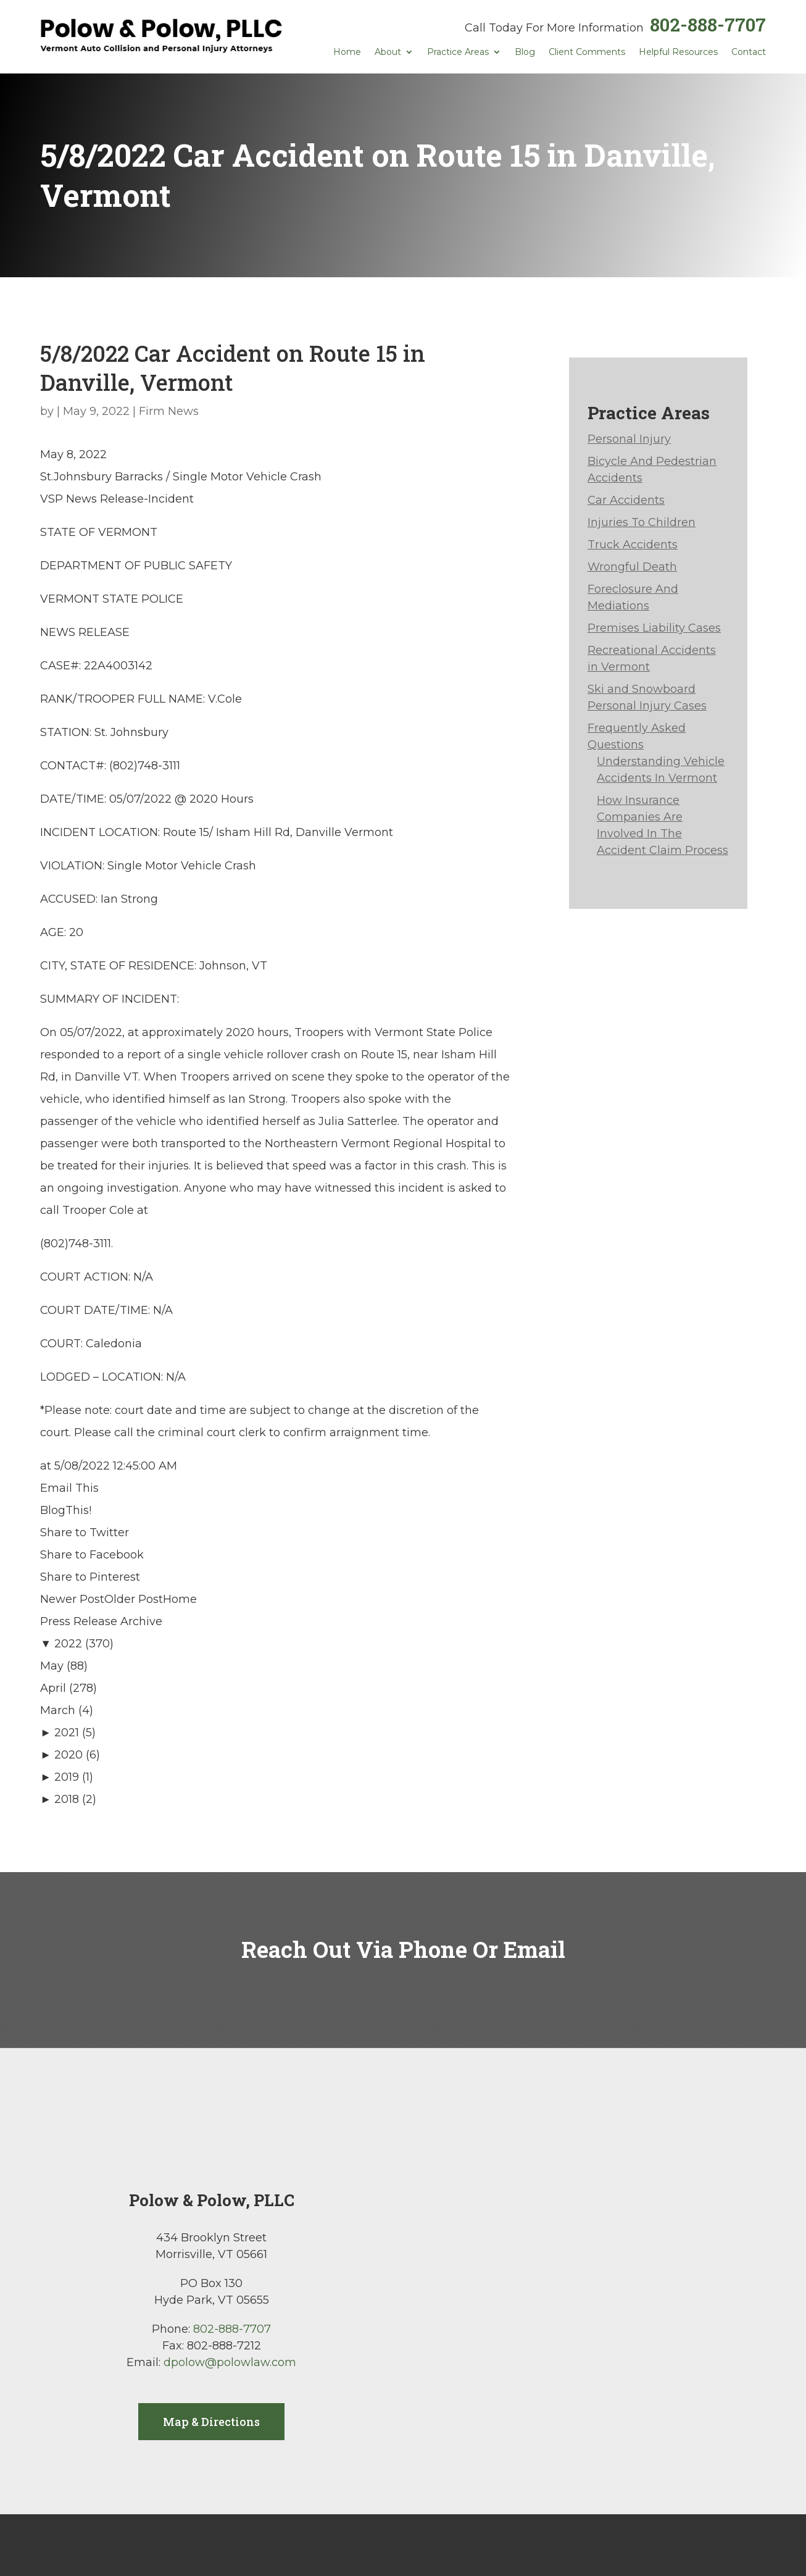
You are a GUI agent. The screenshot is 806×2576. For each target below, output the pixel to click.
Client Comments (587, 52)
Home (347, 52)
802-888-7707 (708, 24)
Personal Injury (629, 439)
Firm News (169, 411)
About (388, 52)
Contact (748, 52)
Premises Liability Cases (654, 628)
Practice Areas (458, 52)
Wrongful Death (632, 567)
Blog (525, 52)
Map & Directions (211, 2421)
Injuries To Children (642, 522)
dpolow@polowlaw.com (230, 2362)
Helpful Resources (678, 52)
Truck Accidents (633, 544)
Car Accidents (626, 500)
